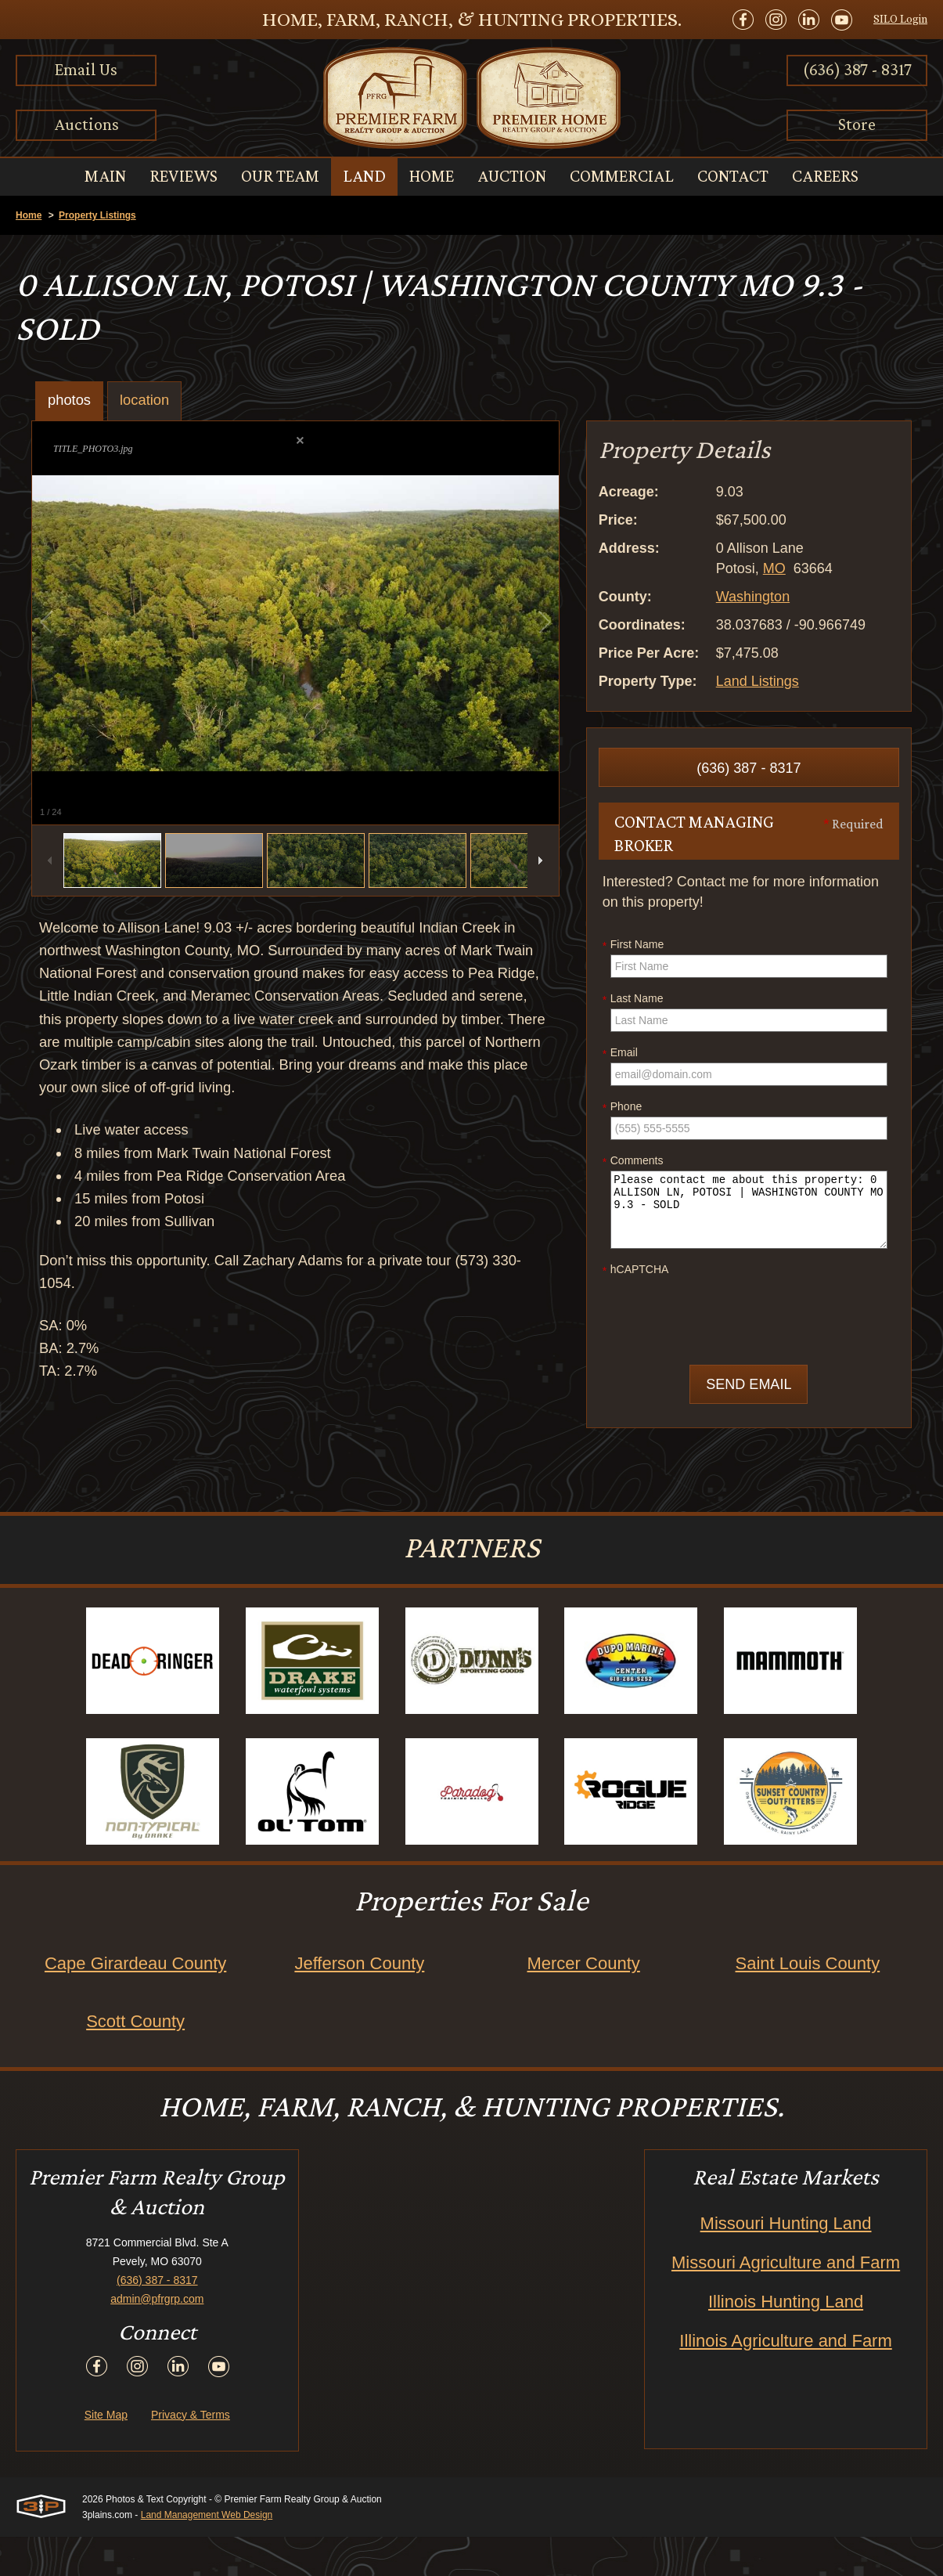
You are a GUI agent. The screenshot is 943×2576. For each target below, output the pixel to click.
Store (857, 124)
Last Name (633, 999)
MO (774, 568)
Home (28, 215)
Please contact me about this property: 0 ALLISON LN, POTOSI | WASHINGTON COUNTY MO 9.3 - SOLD (748, 1210)
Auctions (86, 124)
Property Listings (97, 215)
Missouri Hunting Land (786, 2262)
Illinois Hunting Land (785, 2341)
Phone (622, 1107)
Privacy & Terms (190, 2454)
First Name (633, 945)
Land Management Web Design (207, 2554)
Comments (633, 1161)
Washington (753, 596)
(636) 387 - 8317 (857, 69)
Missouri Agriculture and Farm (785, 2301)
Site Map (106, 2454)
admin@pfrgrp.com (156, 2338)
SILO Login (900, 19)
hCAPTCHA (636, 1270)
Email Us (86, 69)
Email (620, 1053)
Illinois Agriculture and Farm (785, 2380)
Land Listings (757, 681)
